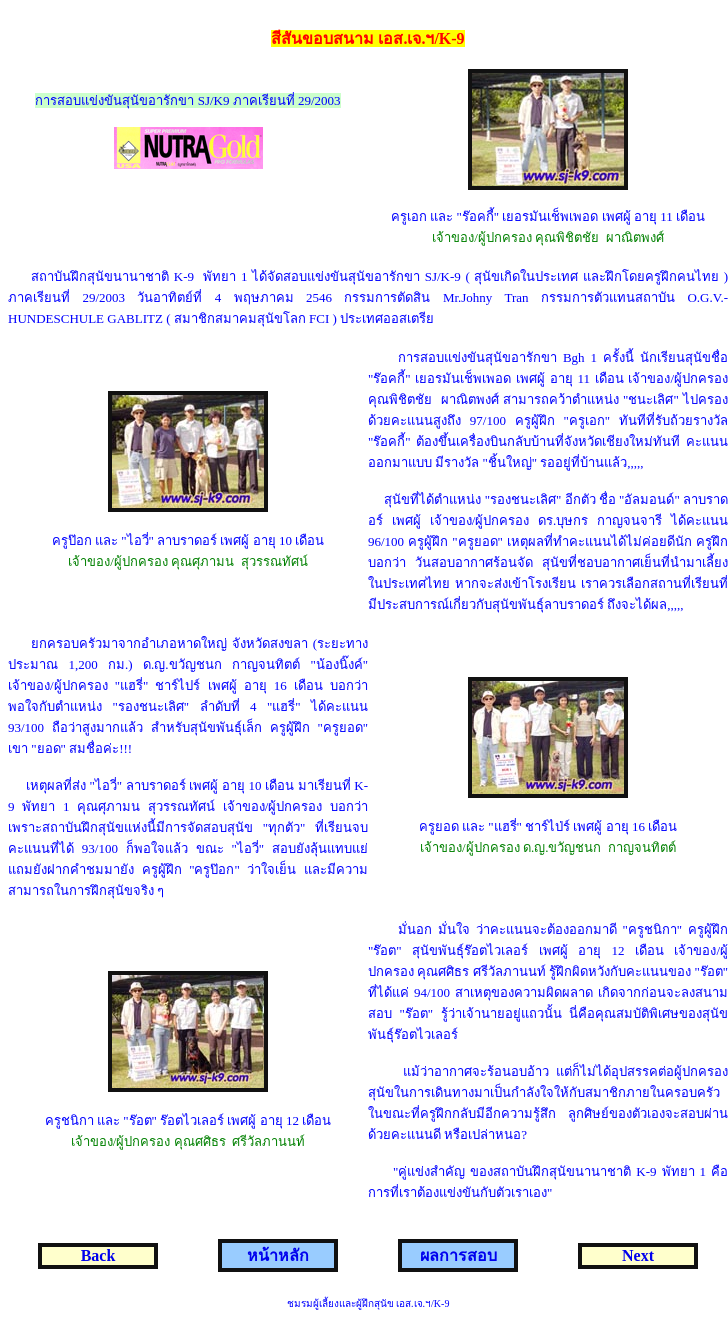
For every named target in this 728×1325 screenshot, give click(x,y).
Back (98, 1255)
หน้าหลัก (278, 1255)
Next (638, 1255)
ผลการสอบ (458, 1255)
